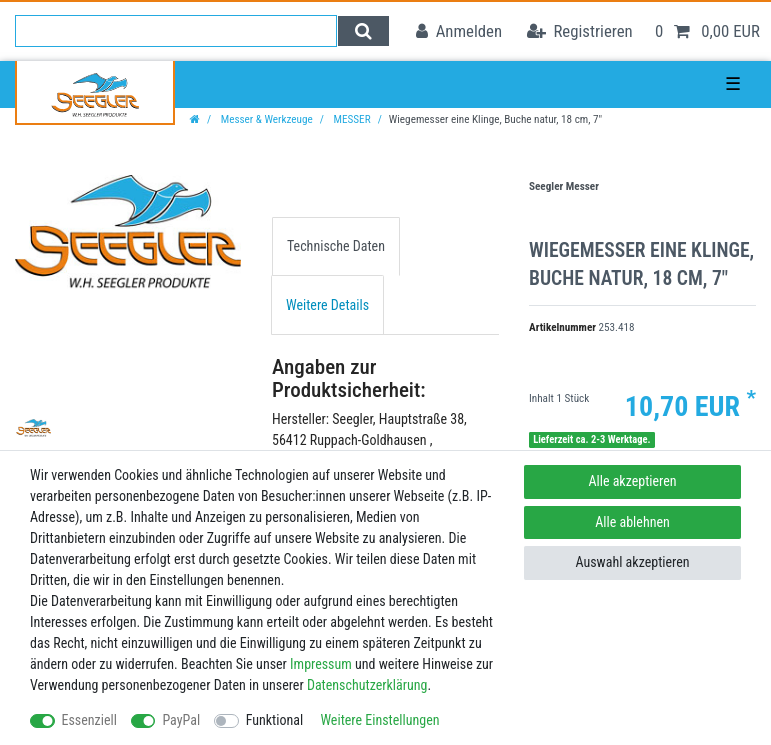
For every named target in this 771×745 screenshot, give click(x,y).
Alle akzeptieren (632, 481)
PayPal (181, 720)
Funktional (275, 720)
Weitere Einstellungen (379, 720)
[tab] (336, 246)
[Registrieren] (580, 31)
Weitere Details (327, 305)
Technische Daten (336, 246)
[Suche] (363, 31)
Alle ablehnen (632, 522)
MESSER (351, 119)
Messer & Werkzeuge (265, 119)
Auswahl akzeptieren (632, 562)
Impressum (321, 664)
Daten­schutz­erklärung (367, 685)
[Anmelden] (459, 31)
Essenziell (89, 720)
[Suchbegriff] (176, 31)
